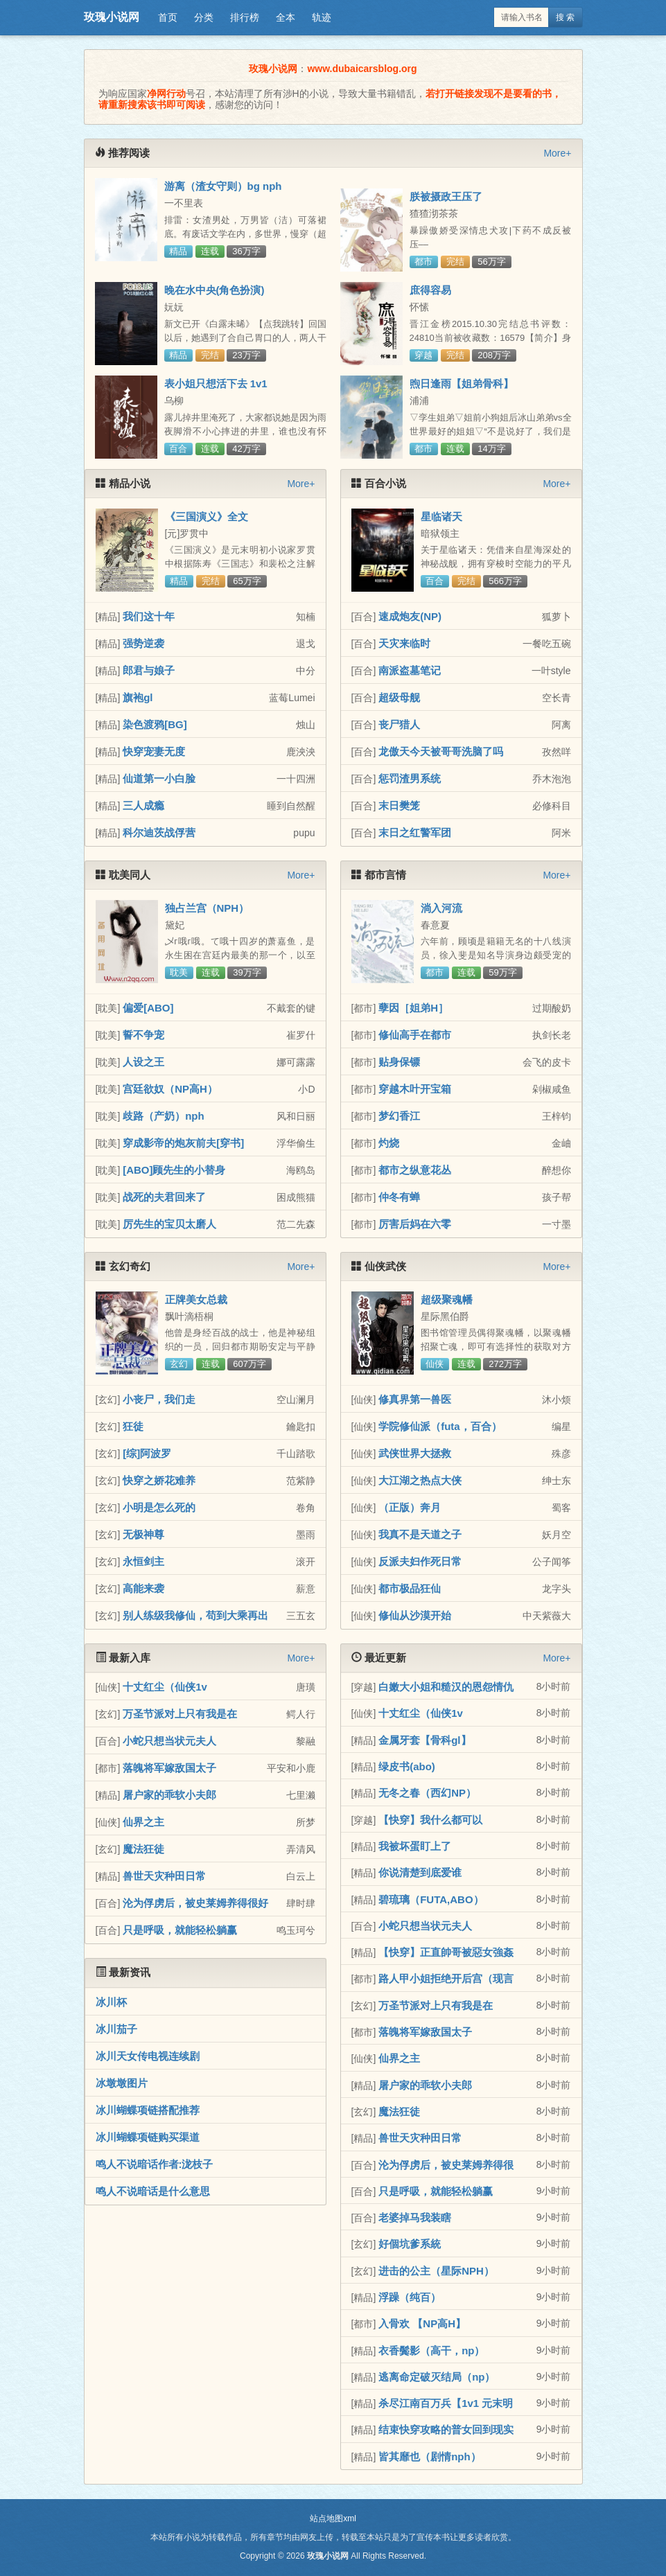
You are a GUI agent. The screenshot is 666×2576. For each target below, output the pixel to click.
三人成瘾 (143, 805)
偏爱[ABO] (148, 1008)
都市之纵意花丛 (414, 1170)
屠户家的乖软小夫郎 (169, 1795)
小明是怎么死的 (159, 1507)
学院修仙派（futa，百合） (440, 1426)
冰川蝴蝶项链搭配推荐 (148, 2110)
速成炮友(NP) (409, 616)
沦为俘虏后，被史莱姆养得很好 (195, 1903)
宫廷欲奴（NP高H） (170, 1089)
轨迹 (321, 17)
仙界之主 (143, 1822)
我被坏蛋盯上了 (414, 1846)
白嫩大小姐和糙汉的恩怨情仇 (446, 1687)
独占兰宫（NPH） (207, 908)
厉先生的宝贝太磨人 (169, 1224)
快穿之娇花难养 (159, 1480)
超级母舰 (399, 697)
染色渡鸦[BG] (155, 724)
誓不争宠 (143, 1035)
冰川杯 (111, 2002)
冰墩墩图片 (122, 2083)
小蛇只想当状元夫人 (169, 1741)
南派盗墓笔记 (409, 670)
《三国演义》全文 (206, 516)
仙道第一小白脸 (159, 778)
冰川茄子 (116, 2029)
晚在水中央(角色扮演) (214, 290)
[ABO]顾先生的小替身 (174, 1170)
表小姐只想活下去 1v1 (216, 383)
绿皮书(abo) (406, 1766)
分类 (203, 17)
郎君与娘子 (149, 670)
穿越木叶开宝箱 (414, 1089)
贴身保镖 (399, 1062)
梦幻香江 (399, 1116)
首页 (167, 17)
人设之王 (143, 1062)
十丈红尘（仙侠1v (165, 1687)
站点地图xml (333, 2518)
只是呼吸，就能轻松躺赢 (180, 1930)
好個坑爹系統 (409, 2244)
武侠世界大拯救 (414, 1453)
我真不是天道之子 (420, 1534)
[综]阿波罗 (147, 1453)
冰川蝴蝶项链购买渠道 (148, 2137)
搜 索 (565, 17)
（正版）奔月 (409, 1507)
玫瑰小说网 (111, 17)
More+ (557, 153)
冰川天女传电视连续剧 (148, 2056)
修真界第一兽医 (414, 1399)
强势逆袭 (143, 643)
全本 (285, 17)
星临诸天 (441, 516)
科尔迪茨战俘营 (159, 832)
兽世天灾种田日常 (164, 1876)
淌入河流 (441, 908)
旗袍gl (137, 697)
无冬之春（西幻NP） (427, 1793)
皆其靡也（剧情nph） (429, 2456)
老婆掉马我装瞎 (414, 2217)
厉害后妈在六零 (414, 1224)
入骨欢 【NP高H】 (422, 2323)
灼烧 (388, 1143)
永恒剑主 (143, 1561)
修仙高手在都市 (414, 1035)
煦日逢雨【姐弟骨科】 (462, 383)
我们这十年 (149, 616)
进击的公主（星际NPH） (436, 2271)
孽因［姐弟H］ (413, 1008)
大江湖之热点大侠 (420, 1480)
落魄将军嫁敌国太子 (169, 1768)
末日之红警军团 (414, 832)
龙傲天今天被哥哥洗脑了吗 (440, 751)
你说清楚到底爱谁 (420, 1872)
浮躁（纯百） (409, 2297)
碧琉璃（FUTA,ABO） (430, 1899)
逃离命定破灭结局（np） (436, 2377)
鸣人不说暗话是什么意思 (153, 2191)
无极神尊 (143, 1534)
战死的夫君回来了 (164, 1197)
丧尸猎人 (399, 724)
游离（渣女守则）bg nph (223, 186)
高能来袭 (143, 1588)
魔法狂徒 (143, 1849)
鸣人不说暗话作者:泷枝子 (154, 2164)
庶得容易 (430, 290)
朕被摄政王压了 (446, 196)
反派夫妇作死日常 (420, 1561)
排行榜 (244, 17)
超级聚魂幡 (447, 1299)
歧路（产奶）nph (163, 1116)
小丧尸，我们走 (159, 1399)
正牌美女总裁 (196, 1299)
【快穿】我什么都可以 (430, 1820)
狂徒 (133, 1426)
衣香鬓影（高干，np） (431, 2350)
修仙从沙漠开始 (414, 1615)
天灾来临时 (404, 643)
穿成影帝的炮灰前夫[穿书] (183, 1143)
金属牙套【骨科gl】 (424, 1740)
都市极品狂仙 (409, 1588)
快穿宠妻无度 (154, 751)
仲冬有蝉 (399, 1197)
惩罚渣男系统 (409, 778)
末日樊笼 (399, 805)
